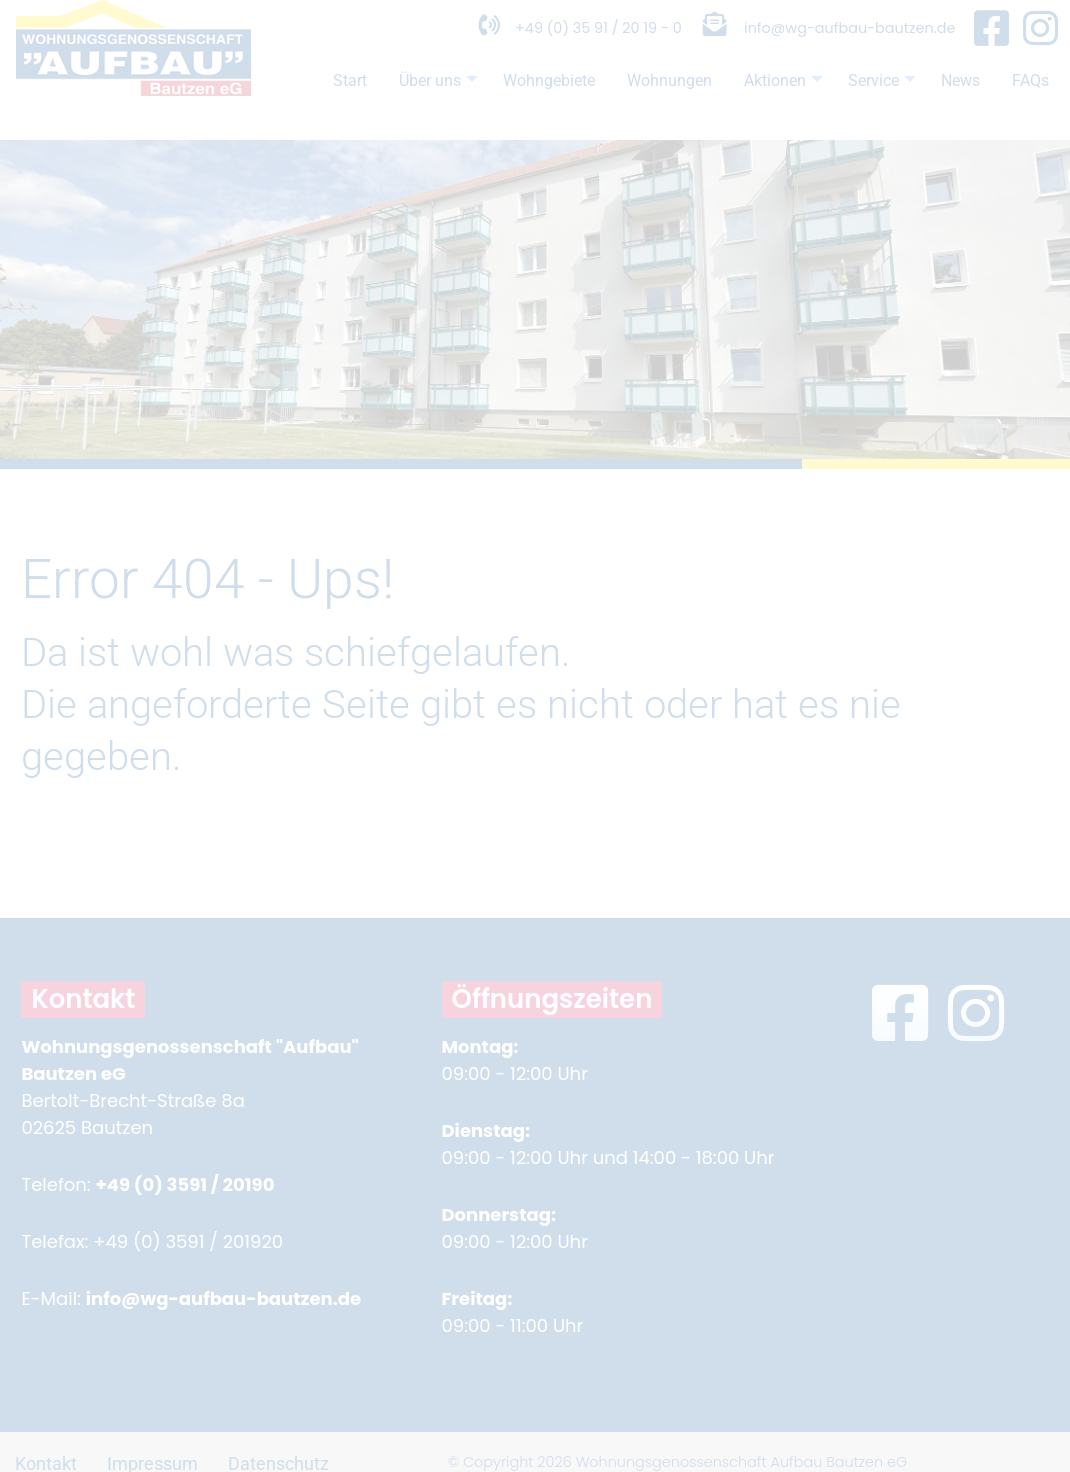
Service (870, 102)
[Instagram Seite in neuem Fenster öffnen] (1040, 44)
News (954, 97)
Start (286, 97)
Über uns (384, 102)
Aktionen (763, 102)
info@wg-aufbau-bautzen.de (836, 43)
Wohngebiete (504, 97)
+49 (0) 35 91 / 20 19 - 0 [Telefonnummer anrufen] (533, 43)
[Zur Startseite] (133, 124)
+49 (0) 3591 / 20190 (184, 1184)
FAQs (288, 135)
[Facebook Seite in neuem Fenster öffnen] (991, 44)
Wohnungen (637, 97)
